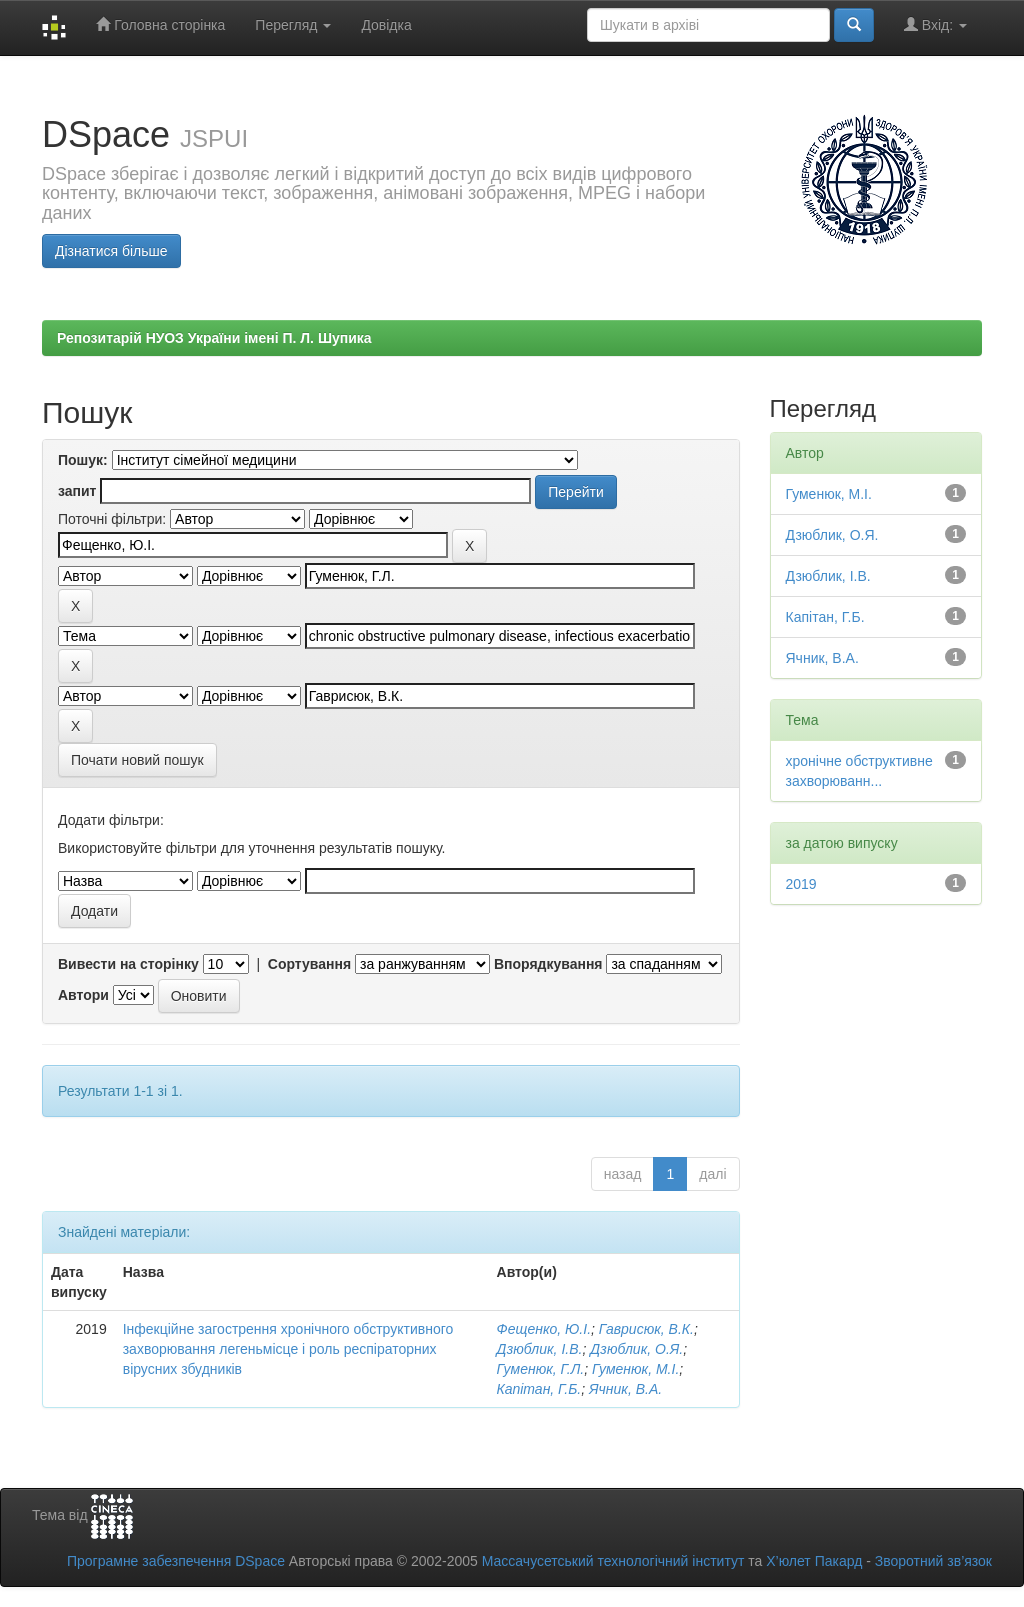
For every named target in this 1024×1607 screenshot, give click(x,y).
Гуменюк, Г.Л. (541, 1369)
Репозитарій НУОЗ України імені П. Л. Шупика (214, 338)
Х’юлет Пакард (814, 1561)
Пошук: (83, 460)
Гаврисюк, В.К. (646, 1329)
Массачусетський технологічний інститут (613, 1561)
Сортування (309, 964)
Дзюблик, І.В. (540, 1349)
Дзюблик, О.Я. (636, 1349)
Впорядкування (548, 964)
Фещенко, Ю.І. (544, 1329)
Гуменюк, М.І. (635, 1369)
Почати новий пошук (137, 760)
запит (77, 491)
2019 (801, 884)
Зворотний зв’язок (933, 1561)
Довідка (386, 25)
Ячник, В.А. (625, 1389)
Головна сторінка (160, 24)
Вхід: (935, 24)
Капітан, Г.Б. (539, 1389)
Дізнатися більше (111, 251)
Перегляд (293, 25)
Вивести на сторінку (128, 964)
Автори (83, 995)
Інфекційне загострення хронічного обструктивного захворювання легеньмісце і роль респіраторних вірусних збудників (288, 1349)
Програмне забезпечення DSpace (176, 1561)
